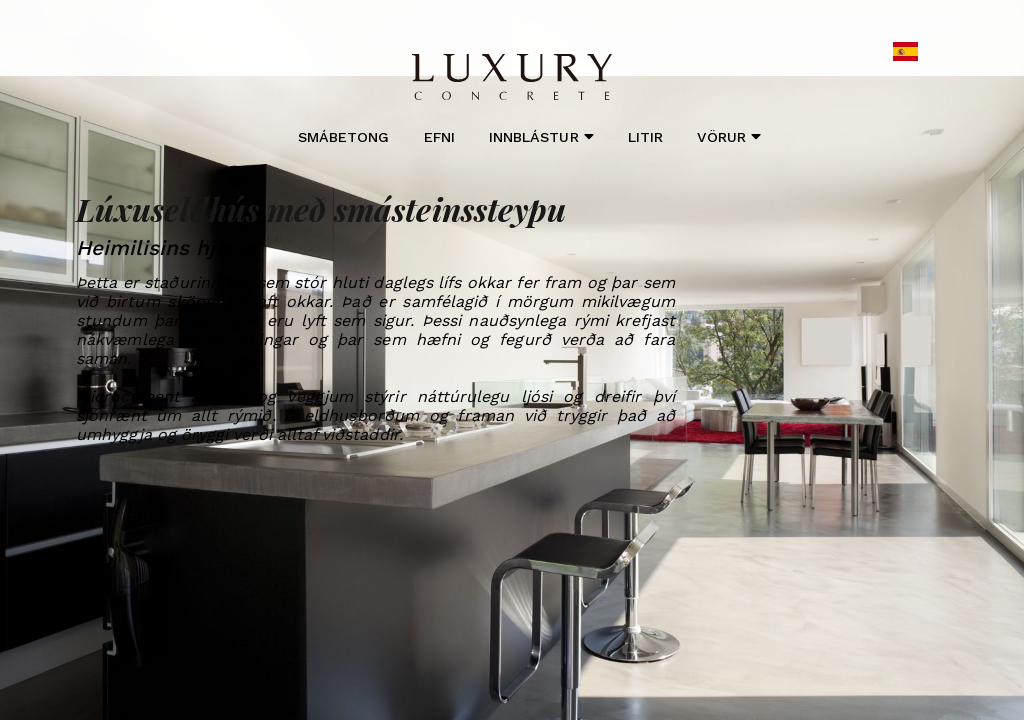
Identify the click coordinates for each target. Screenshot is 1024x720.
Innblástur (541, 136)
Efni (439, 137)
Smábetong (344, 137)
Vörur (728, 136)
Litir (645, 137)
